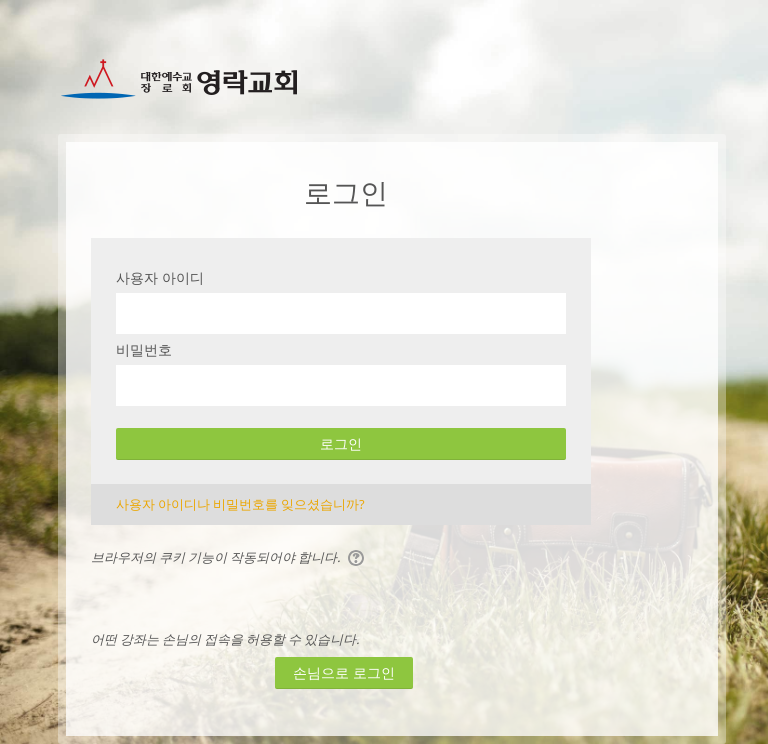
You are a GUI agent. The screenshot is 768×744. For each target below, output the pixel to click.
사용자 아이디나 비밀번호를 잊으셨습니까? (240, 504)
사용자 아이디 (160, 277)
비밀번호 (144, 349)
